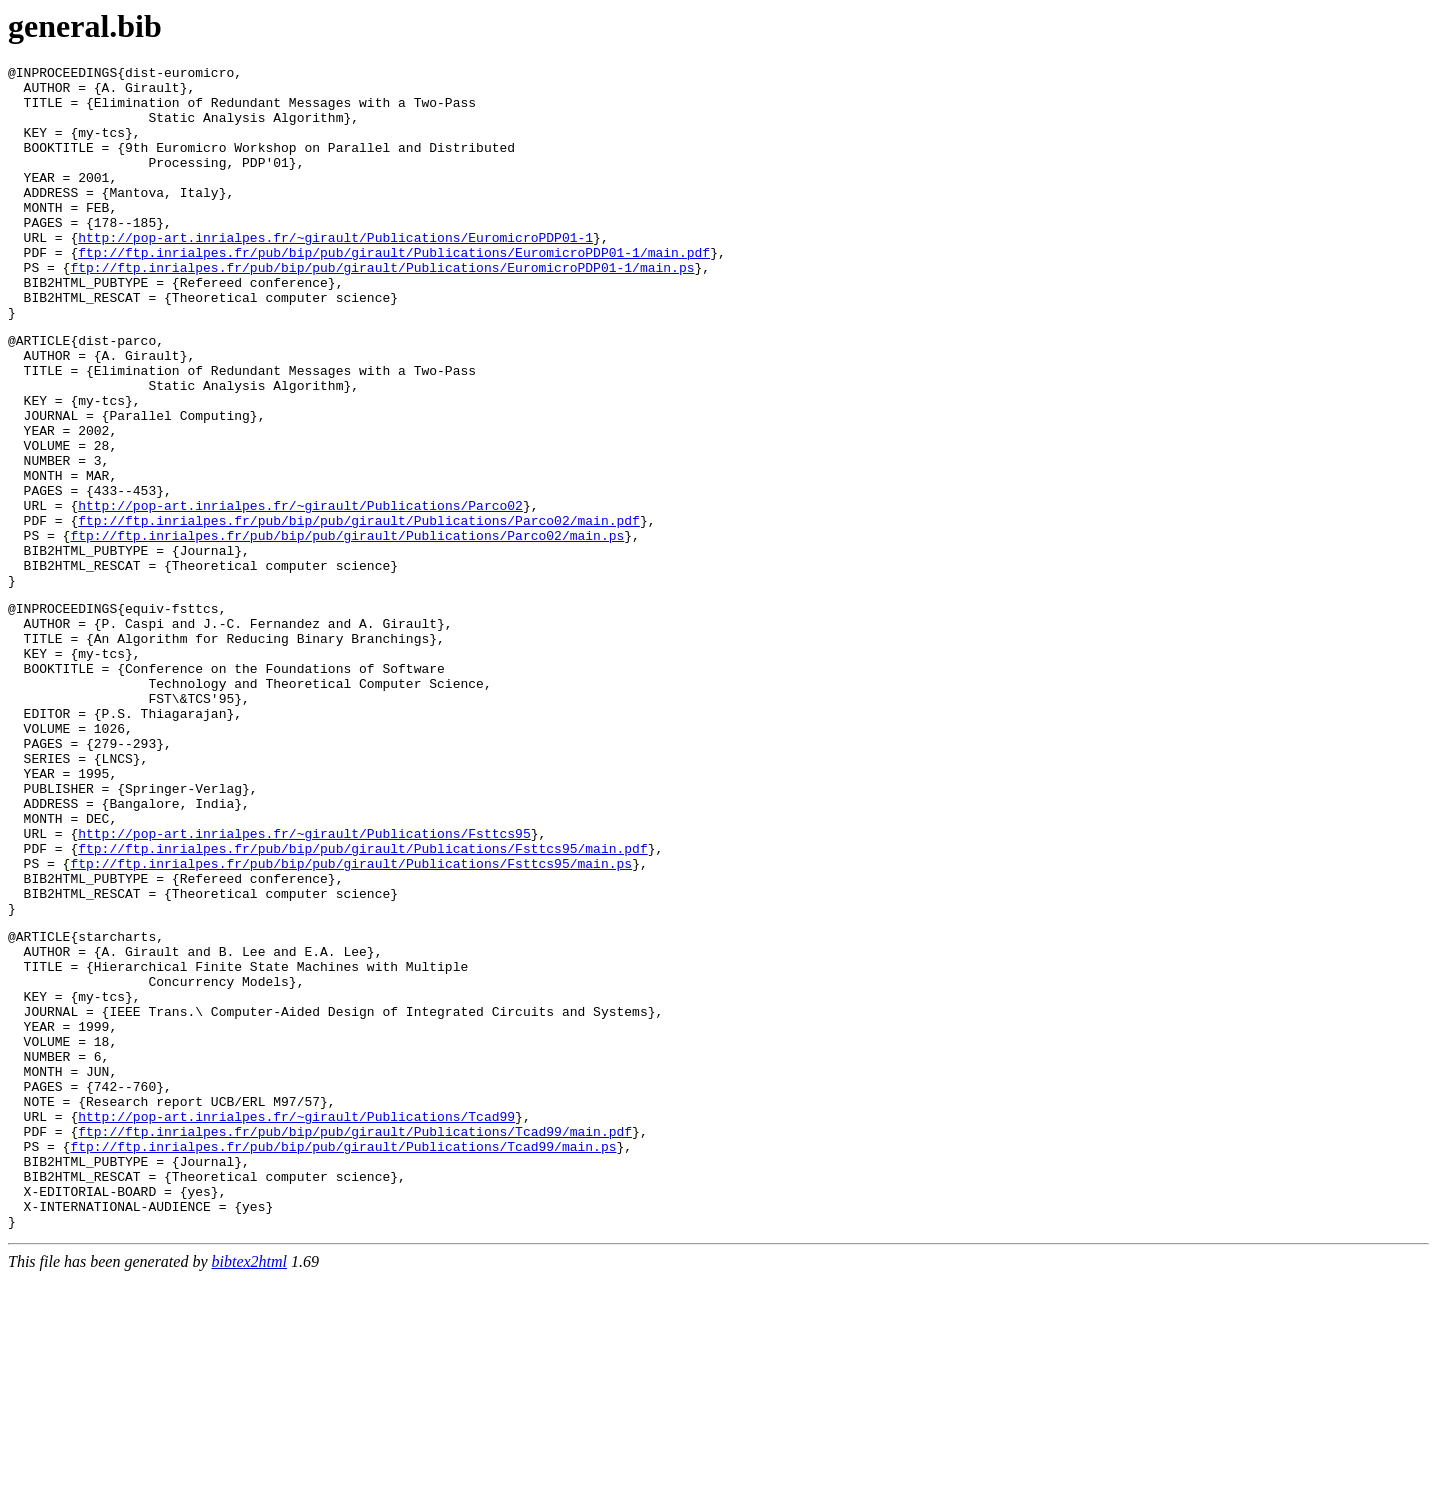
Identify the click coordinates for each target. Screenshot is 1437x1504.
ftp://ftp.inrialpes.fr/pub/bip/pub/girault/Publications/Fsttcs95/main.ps (351, 1019)
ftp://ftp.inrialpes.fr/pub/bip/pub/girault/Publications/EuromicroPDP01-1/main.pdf (394, 291)
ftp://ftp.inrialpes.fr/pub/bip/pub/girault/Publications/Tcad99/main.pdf (355, 1338)
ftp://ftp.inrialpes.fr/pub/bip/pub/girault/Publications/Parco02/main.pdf (359, 610)
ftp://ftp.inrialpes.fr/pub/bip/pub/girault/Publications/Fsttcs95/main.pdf (362, 1001)
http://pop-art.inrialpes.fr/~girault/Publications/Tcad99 (296, 1320)
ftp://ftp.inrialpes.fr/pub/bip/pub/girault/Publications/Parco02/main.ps (347, 628)
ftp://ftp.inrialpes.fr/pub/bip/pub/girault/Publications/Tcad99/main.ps (343, 1356)
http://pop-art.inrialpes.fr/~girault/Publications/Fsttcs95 (304, 983)
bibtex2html (250, 1486)
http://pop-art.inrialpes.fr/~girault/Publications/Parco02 (300, 592)
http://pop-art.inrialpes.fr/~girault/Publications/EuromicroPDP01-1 (335, 273)
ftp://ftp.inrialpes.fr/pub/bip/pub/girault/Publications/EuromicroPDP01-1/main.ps (382, 309)
